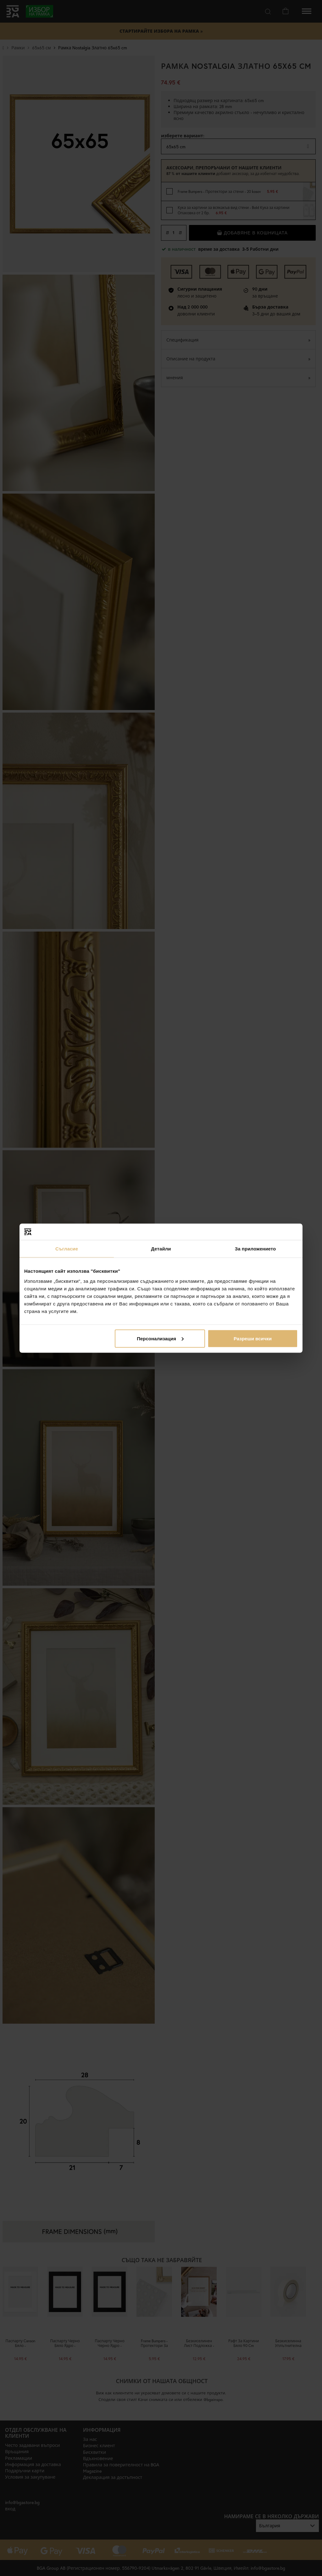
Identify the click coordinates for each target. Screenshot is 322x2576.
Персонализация (160, 1338)
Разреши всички (253, 1338)
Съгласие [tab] (66, 1248)
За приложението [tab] (255, 1248)
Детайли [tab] (161, 1248)
